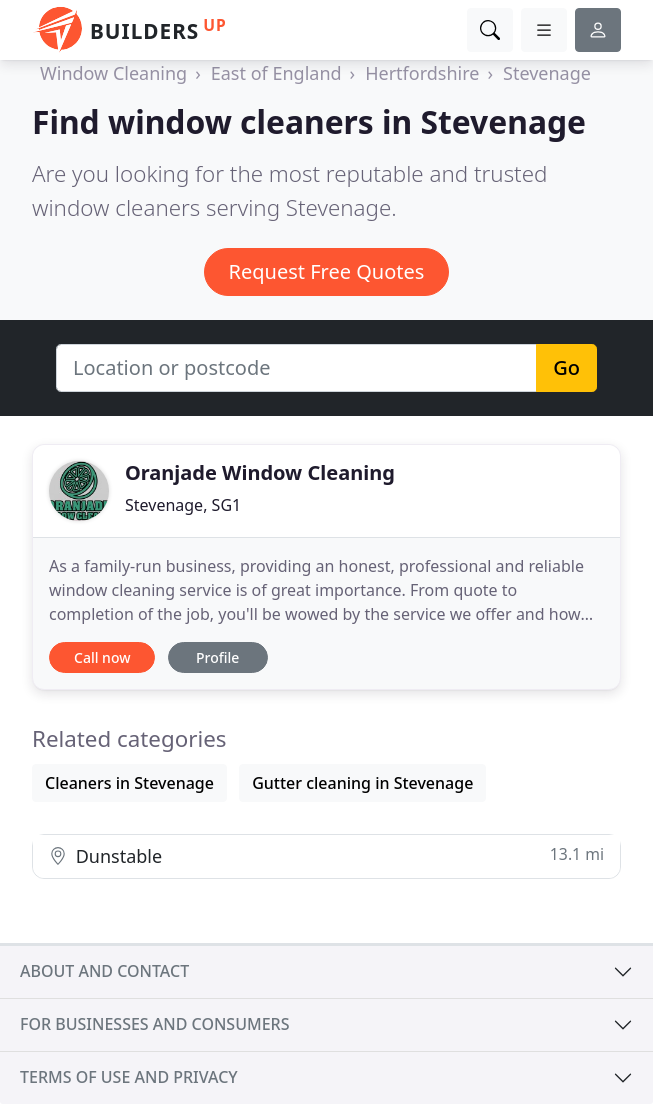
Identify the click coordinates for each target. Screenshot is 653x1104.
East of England (276, 73)
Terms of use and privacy (129, 1077)
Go (566, 367)
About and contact (104, 971)
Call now (102, 657)
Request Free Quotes (327, 271)
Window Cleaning (113, 73)
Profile (217, 657)
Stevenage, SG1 (183, 505)
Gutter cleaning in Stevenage (362, 783)
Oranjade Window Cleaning (260, 472)
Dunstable (326, 855)
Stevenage (547, 73)
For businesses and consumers (154, 1024)
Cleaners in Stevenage (129, 783)
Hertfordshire (422, 73)
